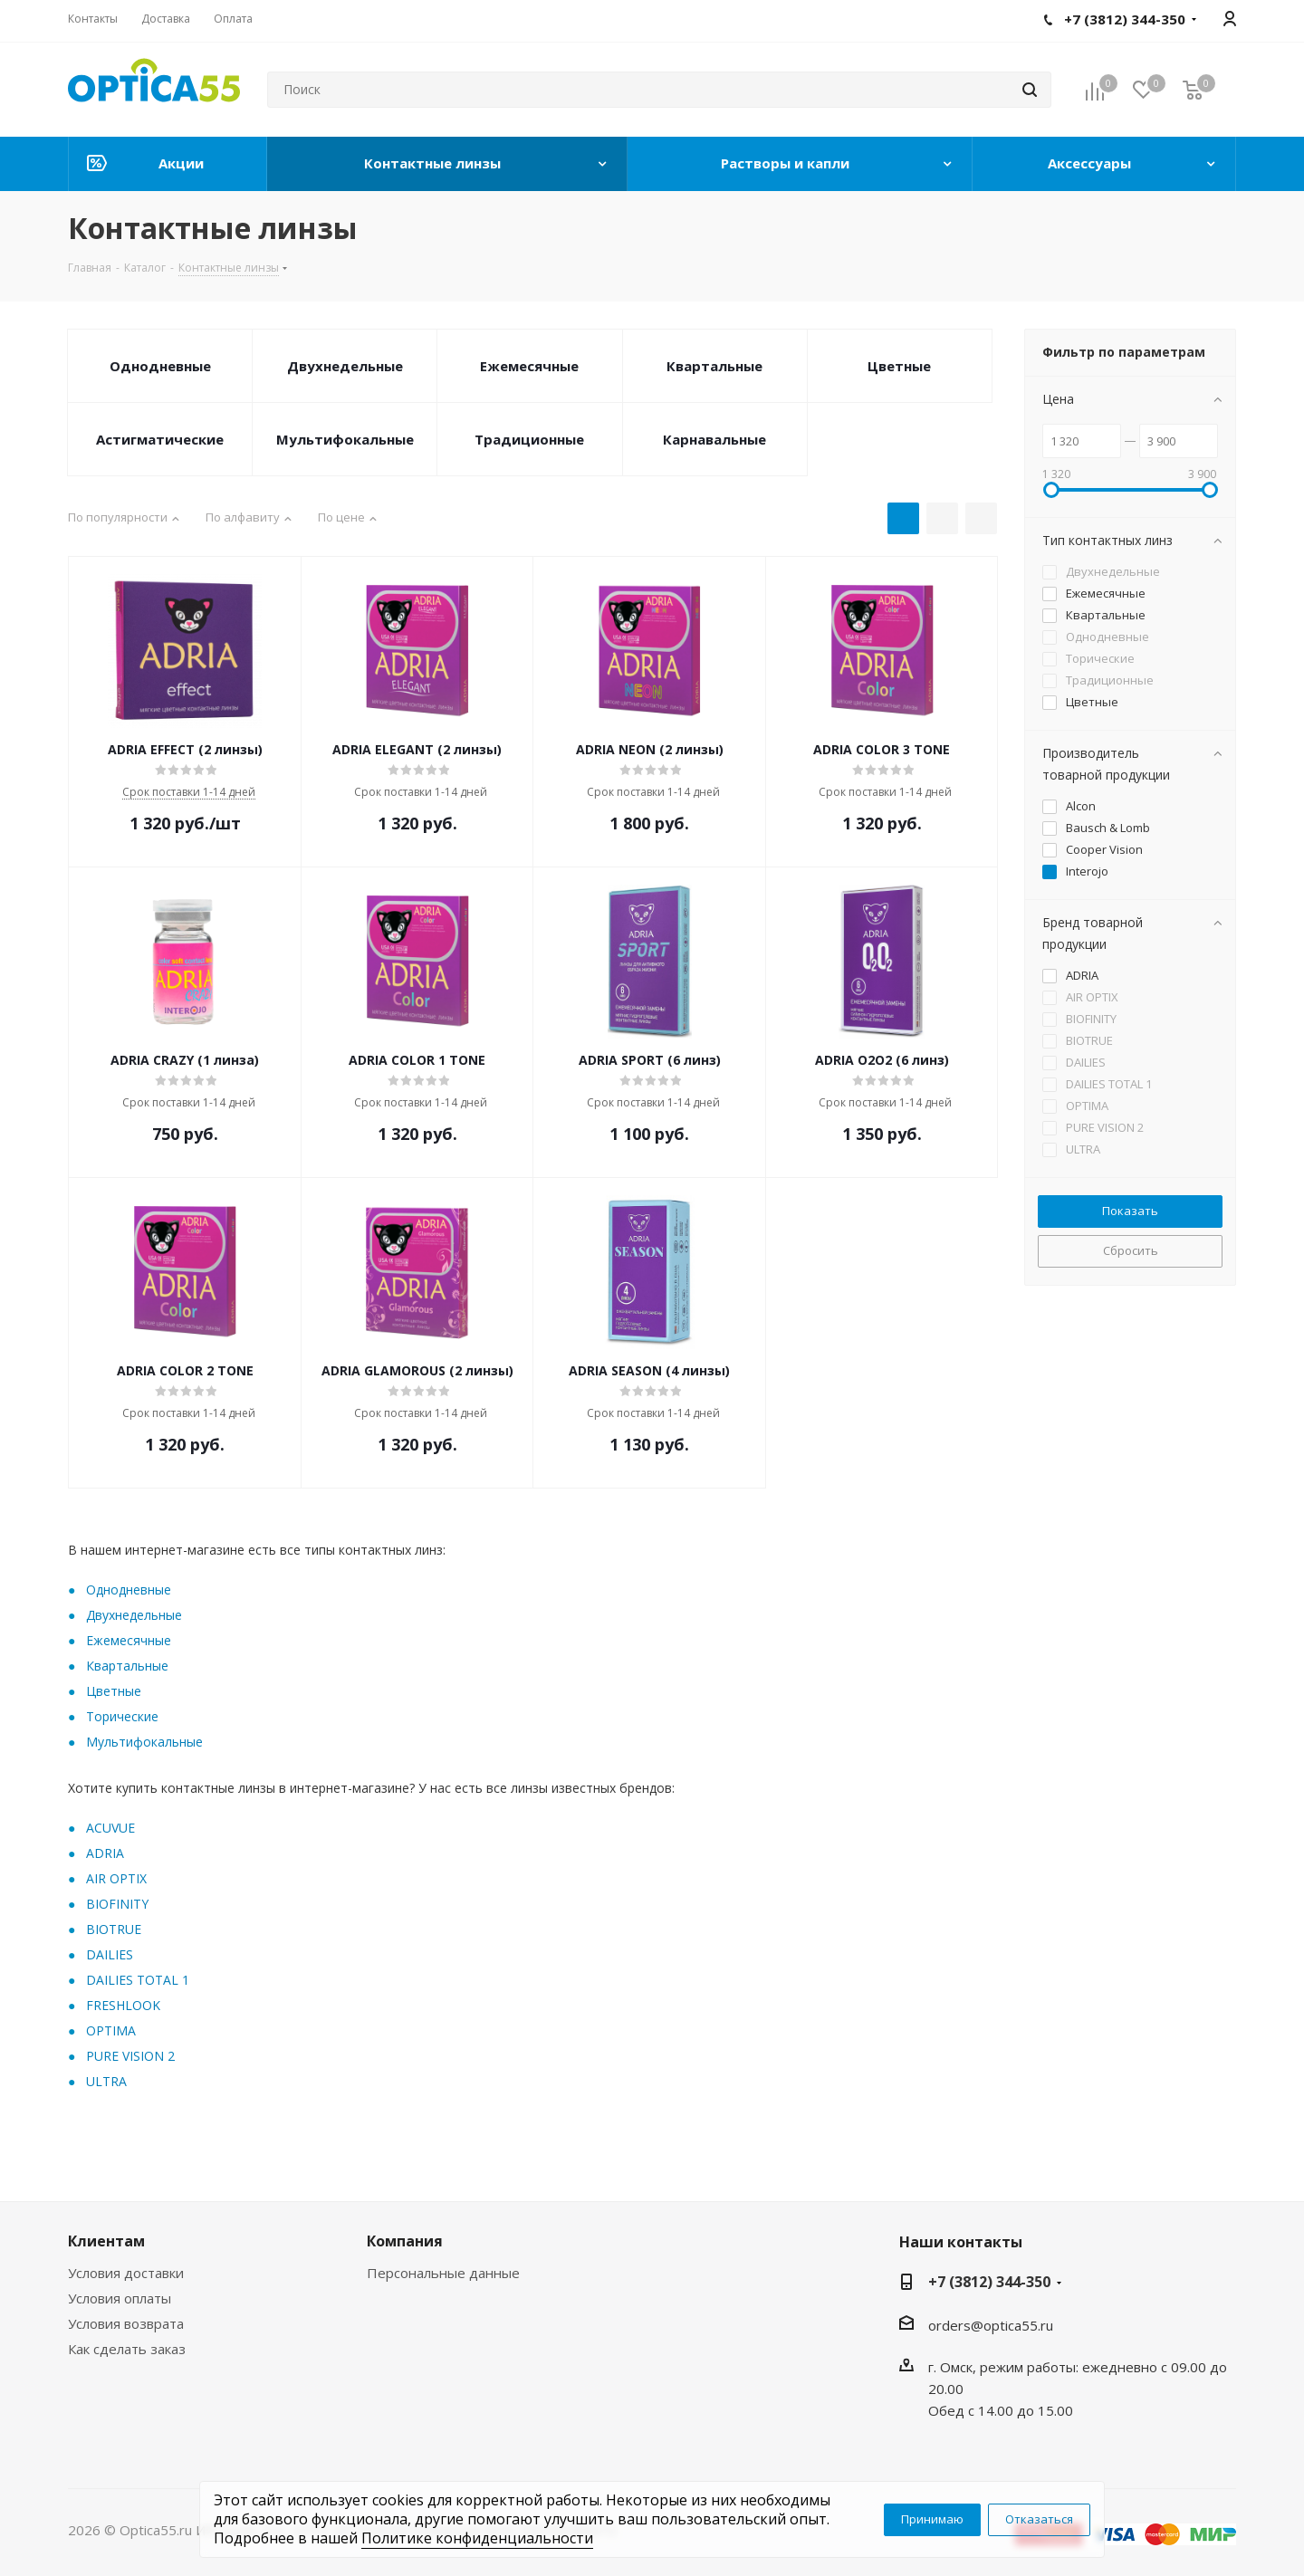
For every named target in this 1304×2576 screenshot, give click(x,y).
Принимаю (932, 2519)
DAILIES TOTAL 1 (137, 1979)
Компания (405, 2241)
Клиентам (106, 2241)
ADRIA (105, 1853)
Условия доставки (126, 2273)
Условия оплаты (119, 2298)
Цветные (899, 366)
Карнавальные (714, 439)
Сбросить (1130, 1250)
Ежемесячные (529, 366)
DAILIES (109, 1954)
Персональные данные (443, 2273)
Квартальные (714, 366)
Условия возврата (126, 2323)
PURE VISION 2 (130, 2055)
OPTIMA (111, 2030)
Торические (122, 1716)
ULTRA (106, 2081)
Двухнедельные (345, 366)
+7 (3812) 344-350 (989, 2282)
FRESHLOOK (123, 2005)
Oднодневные (128, 1589)
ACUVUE (110, 1827)
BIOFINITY (117, 1903)
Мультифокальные (345, 439)
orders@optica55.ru (990, 2325)
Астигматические (160, 439)
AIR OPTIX (116, 1878)
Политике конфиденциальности (477, 2538)
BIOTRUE (113, 1929)
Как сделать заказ (127, 2349)
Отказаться (1039, 2519)
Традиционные (529, 439)
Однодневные (160, 366)
